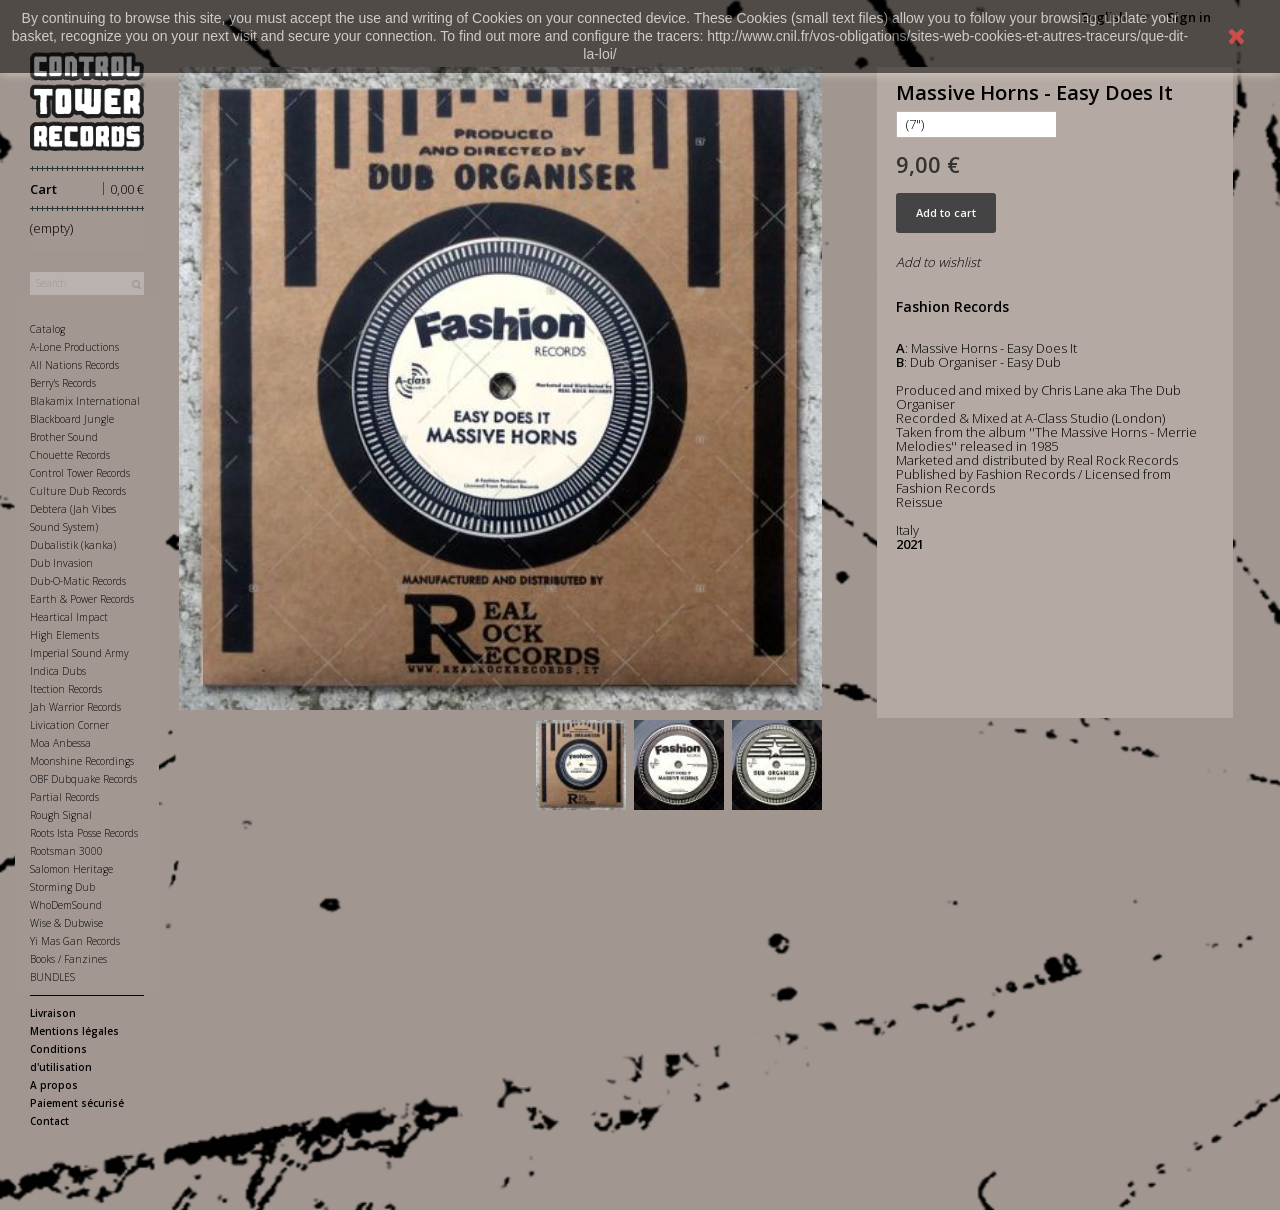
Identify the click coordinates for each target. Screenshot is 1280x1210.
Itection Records (66, 689)
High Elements (64, 635)
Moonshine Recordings (82, 761)
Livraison (53, 1013)
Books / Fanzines (68, 959)
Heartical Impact (69, 617)
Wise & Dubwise (66, 923)
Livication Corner (69, 725)
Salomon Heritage (71, 869)
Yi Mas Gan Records (75, 941)
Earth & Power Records (82, 599)
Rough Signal (61, 815)
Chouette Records (70, 455)
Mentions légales (74, 1031)
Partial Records (64, 797)
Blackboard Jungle (72, 419)
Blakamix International (85, 401)
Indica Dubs (58, 671)
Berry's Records (63, 383)
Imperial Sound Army (79, 653)
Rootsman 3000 (66, 851)
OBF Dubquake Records (83, 779)
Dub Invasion (61, 563)
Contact (49, 1121)
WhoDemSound (66, 905)
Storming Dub (62, 887)
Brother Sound (64, 437)
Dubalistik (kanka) (73, 545)
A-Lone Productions (74, 347)
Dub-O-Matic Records (78, 581)
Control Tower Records (80, 473)
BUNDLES (52, 977)
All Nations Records (74, 365)
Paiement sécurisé (77, 1103)
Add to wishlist (938, 262)
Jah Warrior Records (75, 707)
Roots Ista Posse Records (84, 833)
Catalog (47, 329)
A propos (54, 1085)
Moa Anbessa (60, 743)
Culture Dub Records (78, 491)
